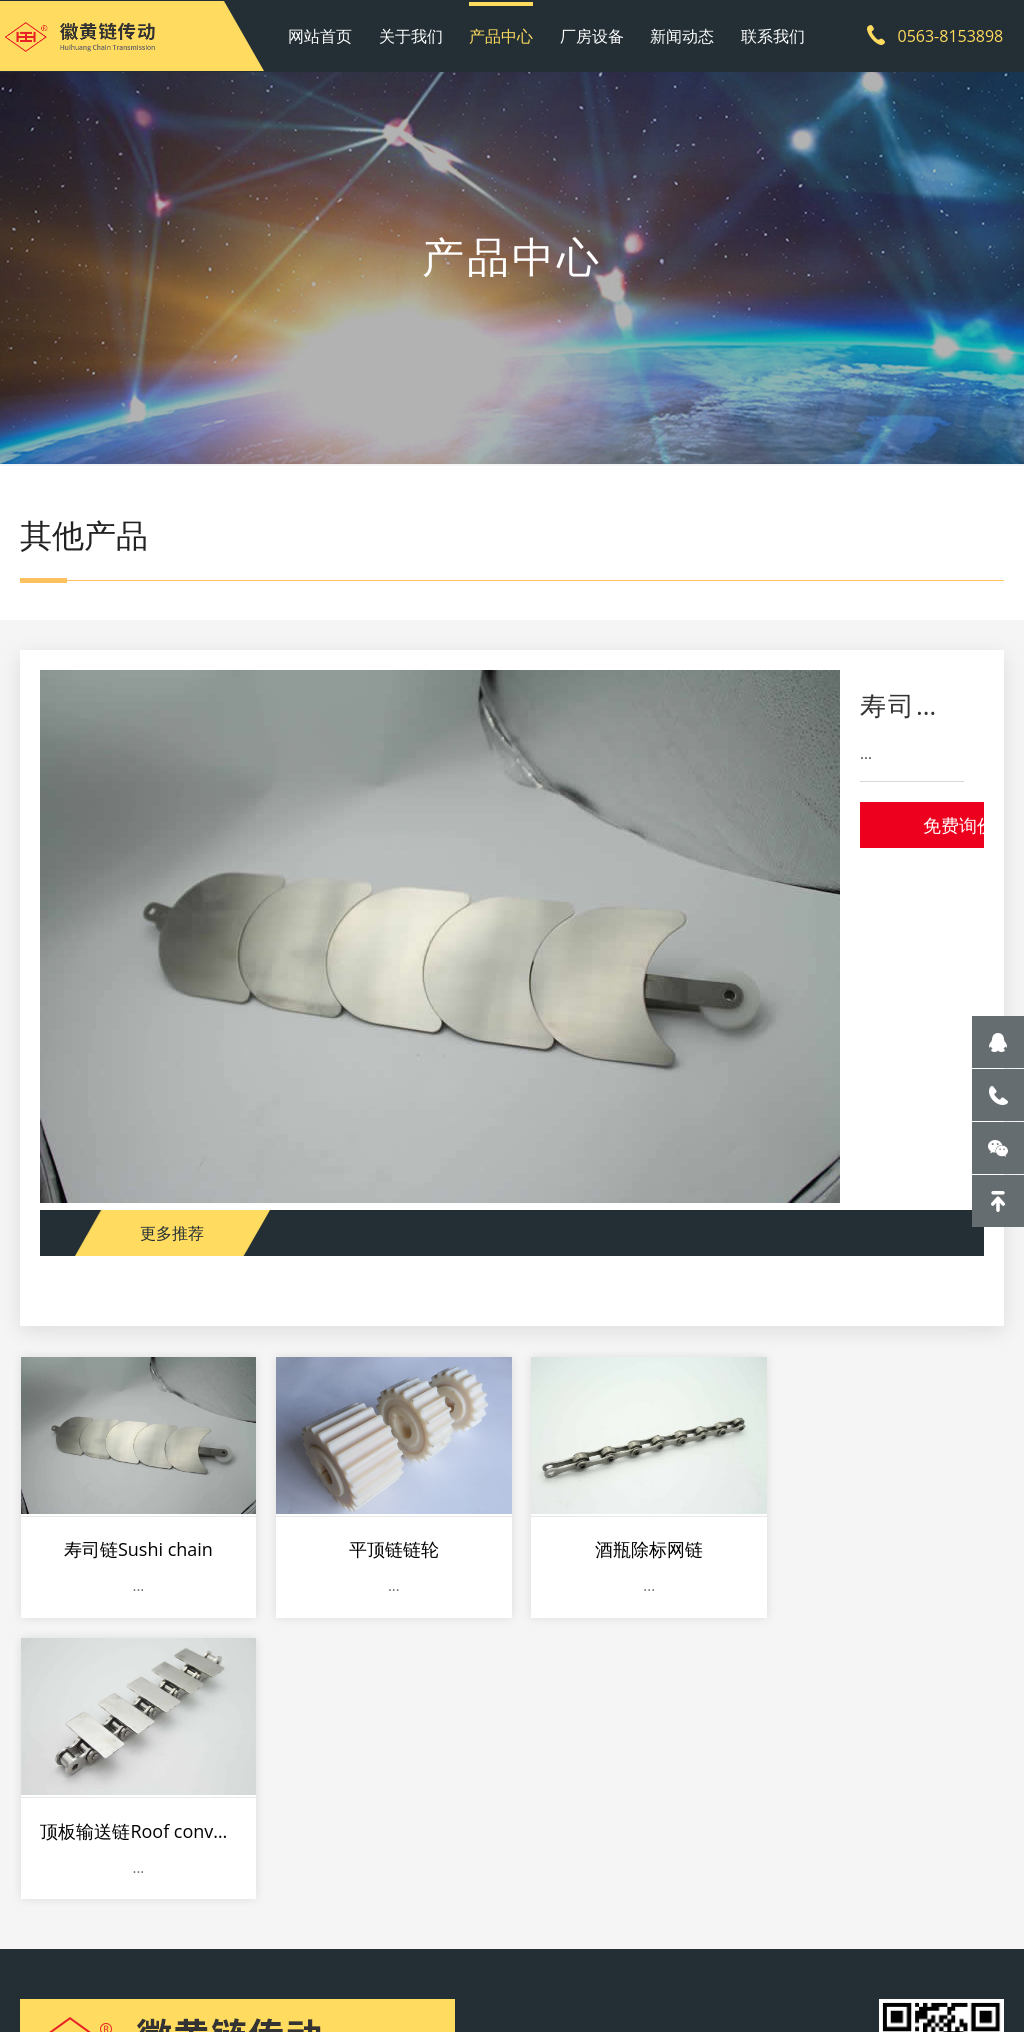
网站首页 (324, 35)
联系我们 (770, 35)
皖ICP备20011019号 (539, 1966)
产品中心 (502, 35)
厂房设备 (592, 35)
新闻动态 (681, 35)
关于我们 (413, 35)
